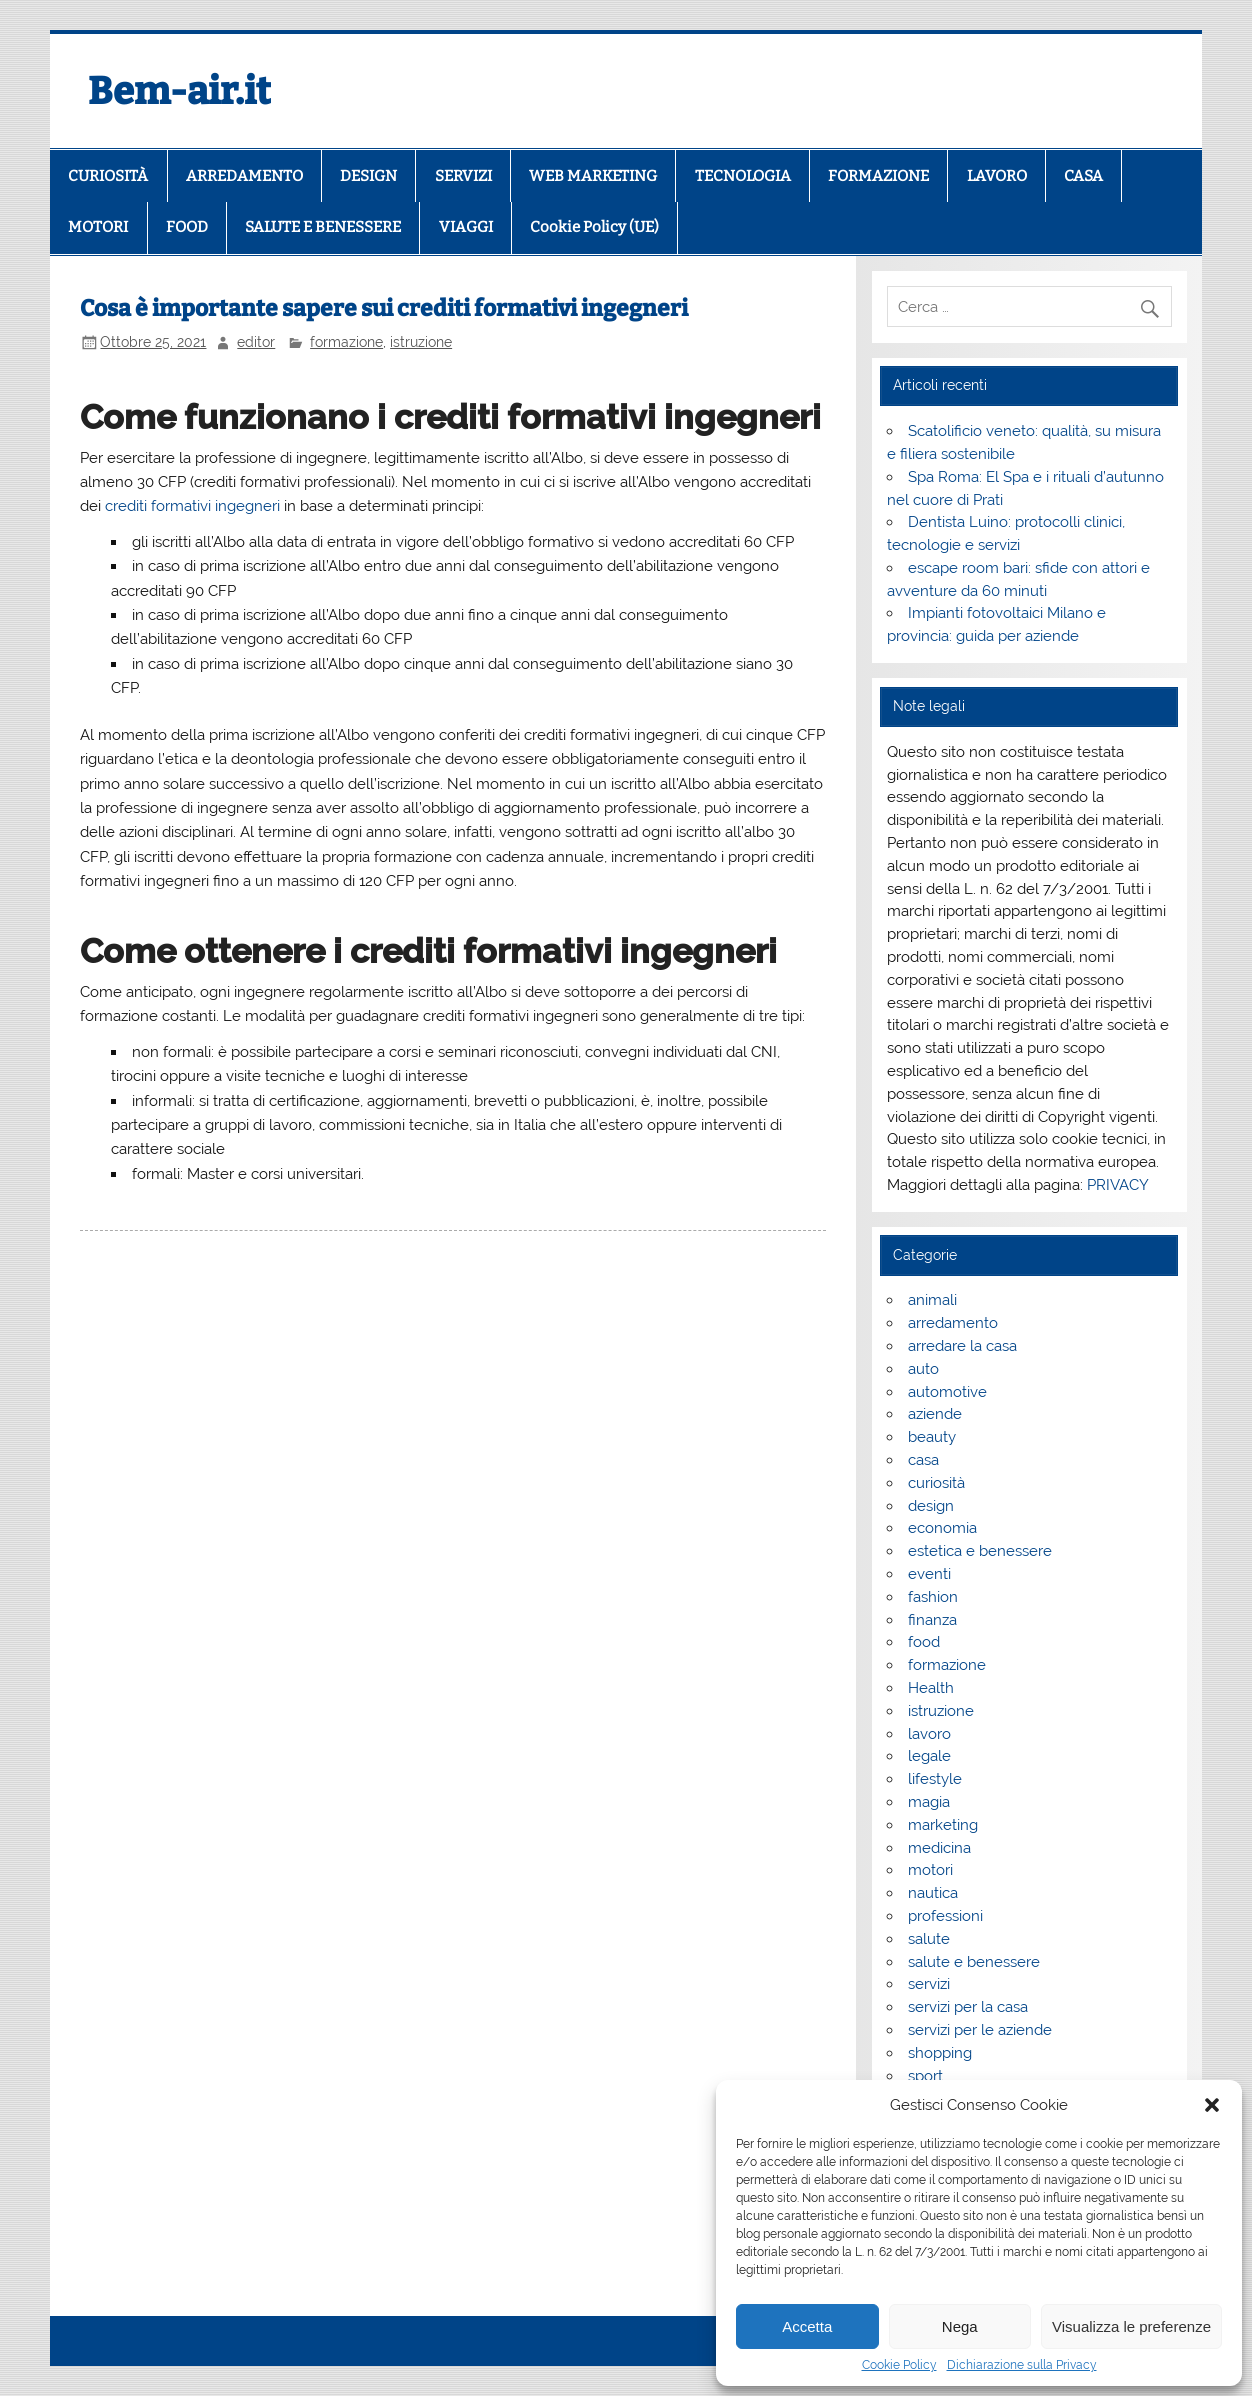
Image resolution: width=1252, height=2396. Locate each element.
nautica (933, 1893)
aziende (935, 1414)
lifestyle (935, 1779)
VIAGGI (466, 227)
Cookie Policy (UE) (594, 227)
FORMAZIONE (878, 176)
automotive (947, 1392)
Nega (960, 2326)
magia (929, 1802)
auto (923, 1369)
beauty (932, 1437)
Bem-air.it (179, 91)
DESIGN (368, 176)
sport (925, 2076)
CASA (1083, 176)
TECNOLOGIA (743, 176)
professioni (945, 1916)
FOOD (187, 227)
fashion (933, 1597)
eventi (929, 1574)
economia (942, 1528)
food (924, 1642)
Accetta (807, 2326)
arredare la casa (962, 1346)
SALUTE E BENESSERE (323, 227)
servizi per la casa (968, 2007)
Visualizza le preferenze (1131, 2326)
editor (256, 342)
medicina (939, 1848)
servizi (929, 1984)
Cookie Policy (899, 2365)
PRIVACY (1118, 1185)
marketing (943, 1825)
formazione (346, 342)
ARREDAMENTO (244, 176)
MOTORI (98, 227)
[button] (1212, 2105)
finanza (932, 1620)
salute (929, 1939)
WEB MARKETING (593, 176)
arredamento (953, 1323)
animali (932, 1300)
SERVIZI (463, 176)
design (931, 1506)
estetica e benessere (980, 1551)
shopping (940, 2053)
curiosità (936, 1483)
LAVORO (997, 176)
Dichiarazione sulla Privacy (1022, 2365)
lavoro (929, 1734)
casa (923, 1460)
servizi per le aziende (980, 2030)
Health (931, 1688)
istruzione (421, 342)
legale (929, 1756)
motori (930, 1870)
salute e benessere (974, 1962)
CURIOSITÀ (108, 176)
